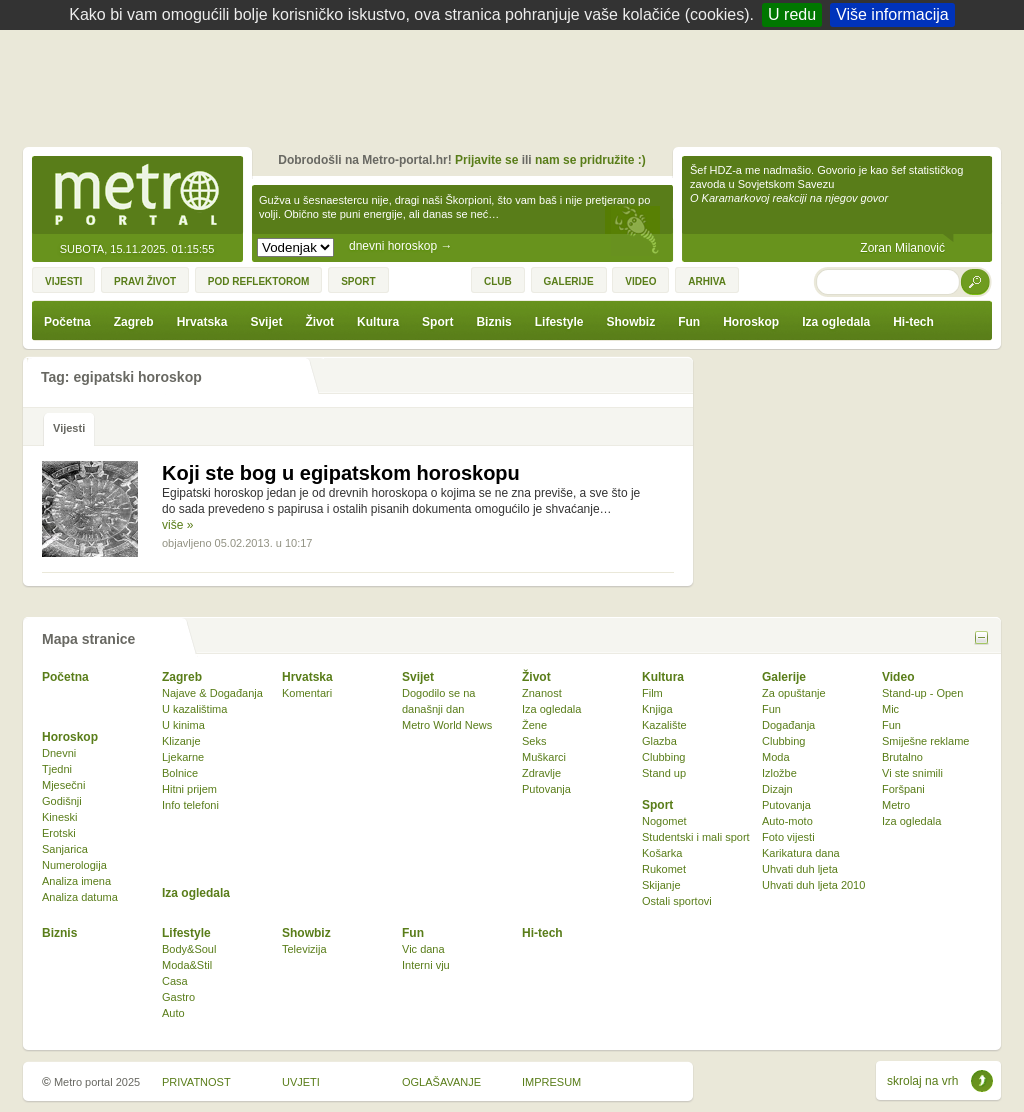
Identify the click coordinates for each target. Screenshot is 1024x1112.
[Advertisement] (517, 85)
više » (177, 525)
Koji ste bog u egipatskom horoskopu (341, 473)
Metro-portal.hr (137, 196)
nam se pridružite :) (590, 160)
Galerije (784, 677)
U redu (792, 14)
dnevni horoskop (400, 246)
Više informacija (892, 14)
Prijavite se (486, 160)
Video (898, 677)
